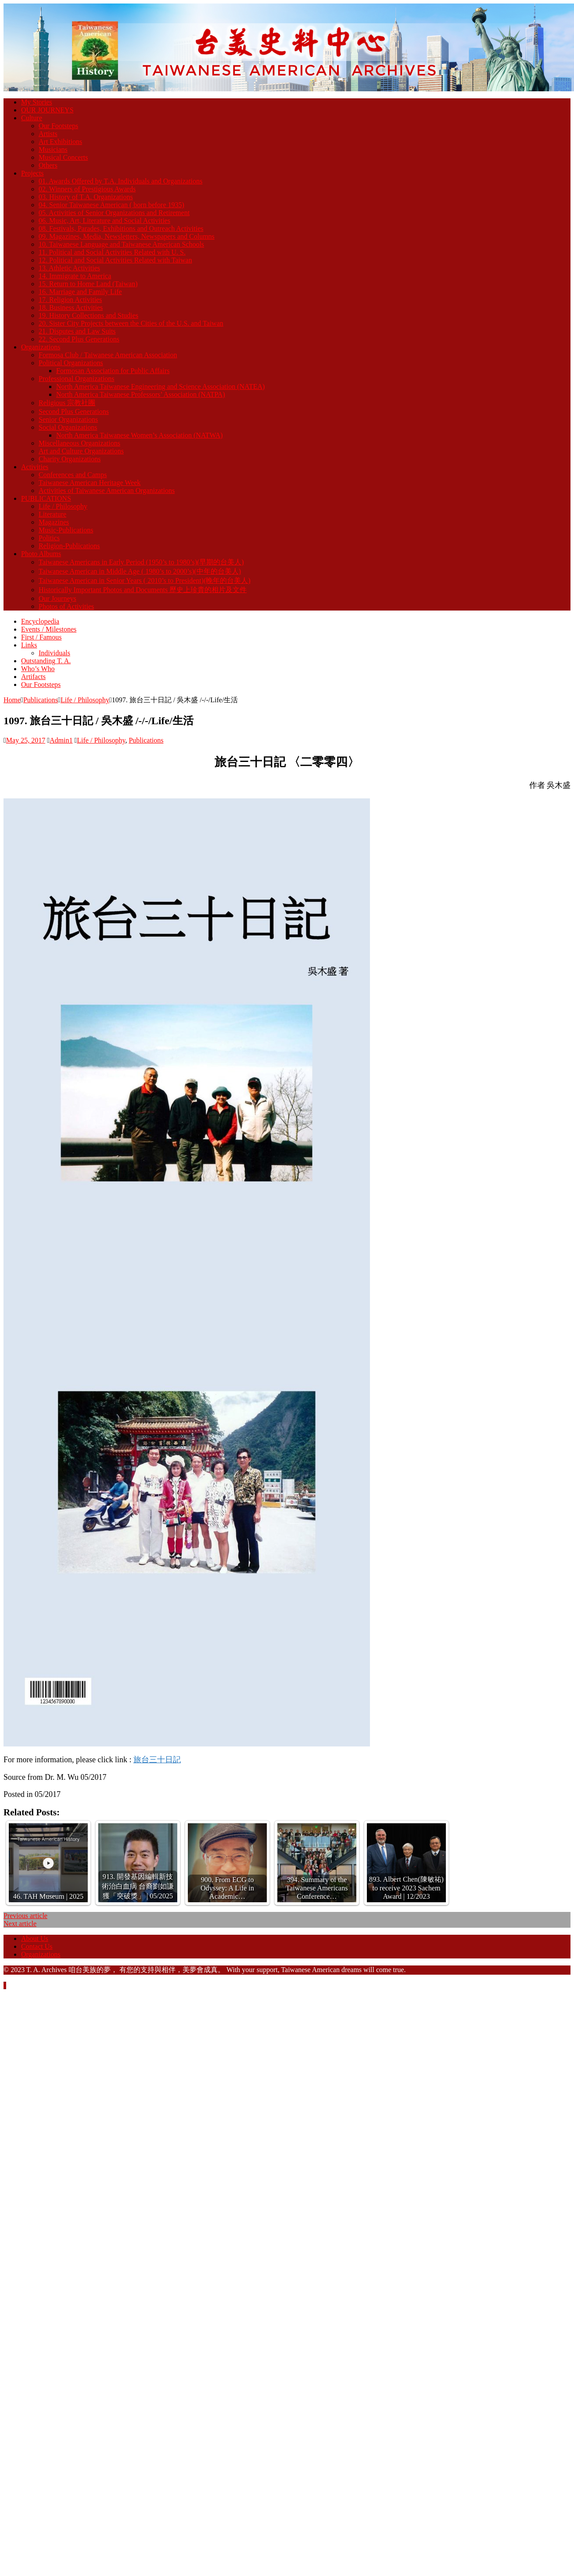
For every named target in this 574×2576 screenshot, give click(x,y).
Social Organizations (68, 427)
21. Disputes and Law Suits (77, 331)
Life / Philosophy (63, 506)
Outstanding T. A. (46, 661)
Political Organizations (71, 362)
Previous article (25, 1915)
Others (48, 165)
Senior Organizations (68, 419)
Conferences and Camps (73, 474)
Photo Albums (41, 553)
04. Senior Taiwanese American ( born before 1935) (111, 204)
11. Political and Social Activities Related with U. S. (112, 252)
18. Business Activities (71, 307)
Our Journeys (57, 598)
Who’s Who (38, 668)
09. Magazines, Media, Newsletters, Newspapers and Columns (127, 236)
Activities (34, 467)
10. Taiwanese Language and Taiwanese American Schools (121, 244)
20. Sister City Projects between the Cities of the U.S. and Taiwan (131, 323)
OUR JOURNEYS (47, 110)
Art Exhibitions (60, 141)
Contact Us (37, 1946)
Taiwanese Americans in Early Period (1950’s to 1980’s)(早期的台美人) (141, 562)
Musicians (53, 149)
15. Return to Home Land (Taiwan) (88, 283)
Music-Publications (66, 530)
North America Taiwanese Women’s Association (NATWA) (139, 435)
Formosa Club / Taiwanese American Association (108, 355)
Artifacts (33, 676)
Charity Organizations (69, 459)
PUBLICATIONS (46, 498)
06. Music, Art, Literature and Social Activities (104, 220)
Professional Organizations (77, 378)
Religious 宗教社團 (67, 402)
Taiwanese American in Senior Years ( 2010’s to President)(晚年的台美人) (145, 580)
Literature (52, 514)
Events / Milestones (48, 629)
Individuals (54, 653)
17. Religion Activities (70, 299)
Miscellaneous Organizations (79, 443)
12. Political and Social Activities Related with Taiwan (115, 260)
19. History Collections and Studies (88, 315)
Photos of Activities (66, 606)
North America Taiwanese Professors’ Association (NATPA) (140, 394)
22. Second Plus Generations (79, 339)
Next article (20, 1923)
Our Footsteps (58, 125)
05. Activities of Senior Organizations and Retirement (114, 212)
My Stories (36, 102)
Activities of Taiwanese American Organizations (107, 490)
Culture (31, 118)
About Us (34, 1938)
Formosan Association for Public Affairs (112, 370)
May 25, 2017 (25, 740)
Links (29, 645)
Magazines (54, 522)
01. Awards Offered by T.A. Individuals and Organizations (120, 181)
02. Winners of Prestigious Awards (87, 189)
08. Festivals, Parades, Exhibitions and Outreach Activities (121, 228)
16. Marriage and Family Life (80, 291)
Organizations (40, 347)
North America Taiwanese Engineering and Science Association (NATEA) (160, 386)
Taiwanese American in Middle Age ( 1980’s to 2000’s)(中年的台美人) (140, 571)
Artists (48, 133)
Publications (40, 700)
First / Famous (41, 637)
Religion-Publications (69, 546)
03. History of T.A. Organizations (86, 197)
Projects (32, 173)
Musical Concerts (63, 157)
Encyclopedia (40, 621)
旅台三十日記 (157, 1759)
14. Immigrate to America (75, 276)
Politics (49, 538)
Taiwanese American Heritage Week (89, 482)
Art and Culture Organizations (81, 451)
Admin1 (61, 740)
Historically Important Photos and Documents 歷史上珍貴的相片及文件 (143, 589)
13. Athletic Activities (69, 268)
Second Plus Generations (74, 411)
